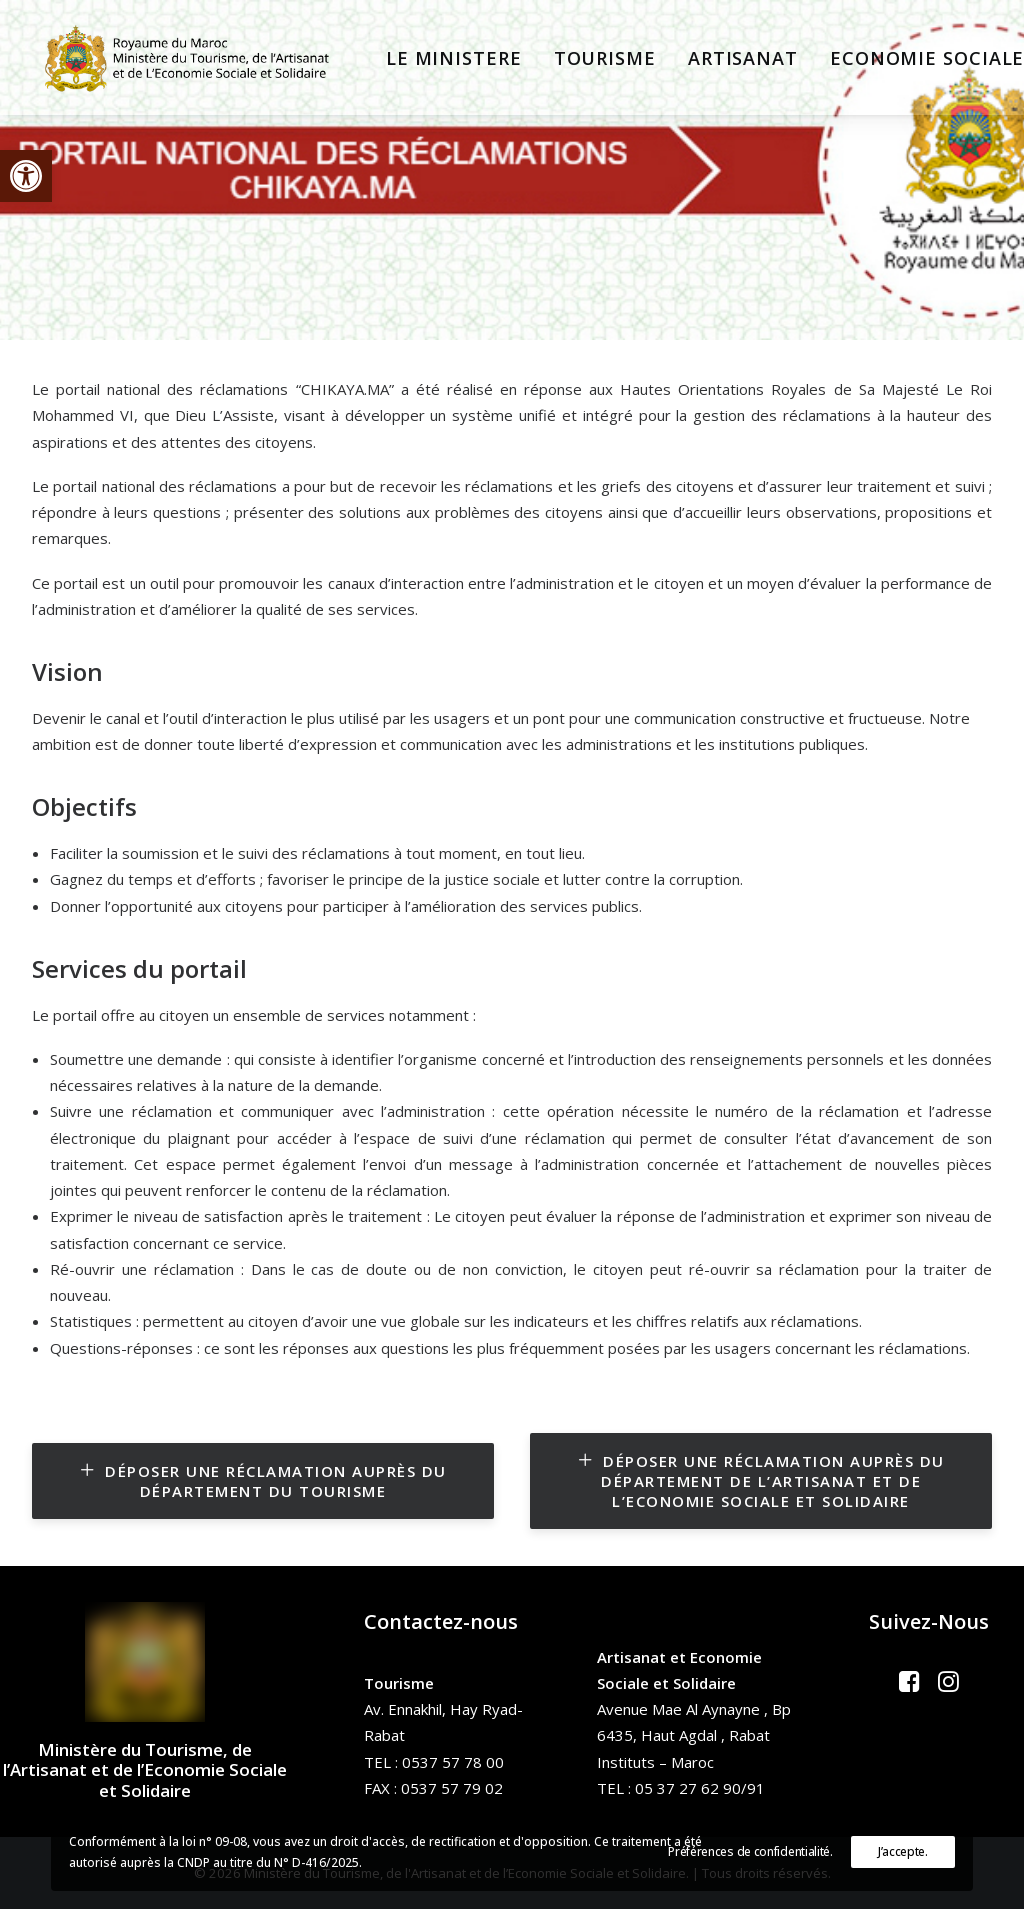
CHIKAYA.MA (345, 389)
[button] (26, 176)
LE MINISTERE (437, 62)
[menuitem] (437, 62)
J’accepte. (903, 1851)
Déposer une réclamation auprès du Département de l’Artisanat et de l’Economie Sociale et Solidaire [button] (764, 1481)
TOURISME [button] (588, 62)
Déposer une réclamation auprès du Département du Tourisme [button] (266, 1481)
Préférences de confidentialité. (750, 1851)
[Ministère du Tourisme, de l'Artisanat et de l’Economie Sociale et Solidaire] (187, 62)
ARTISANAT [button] (726, 62)
